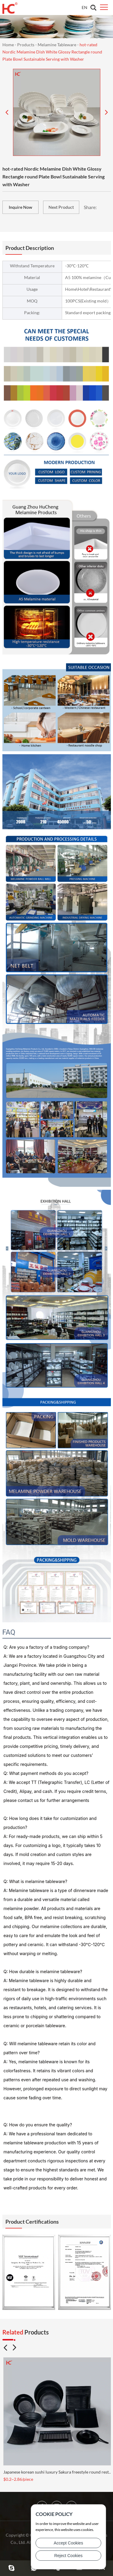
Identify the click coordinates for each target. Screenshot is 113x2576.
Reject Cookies (68, 2555)
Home (8, 44)
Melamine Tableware (57, 44)
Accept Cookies (68, 2543)
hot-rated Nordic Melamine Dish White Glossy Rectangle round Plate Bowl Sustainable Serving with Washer (52, 52)
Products (25, 44)
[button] (5, 2347)
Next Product (61, 207)
